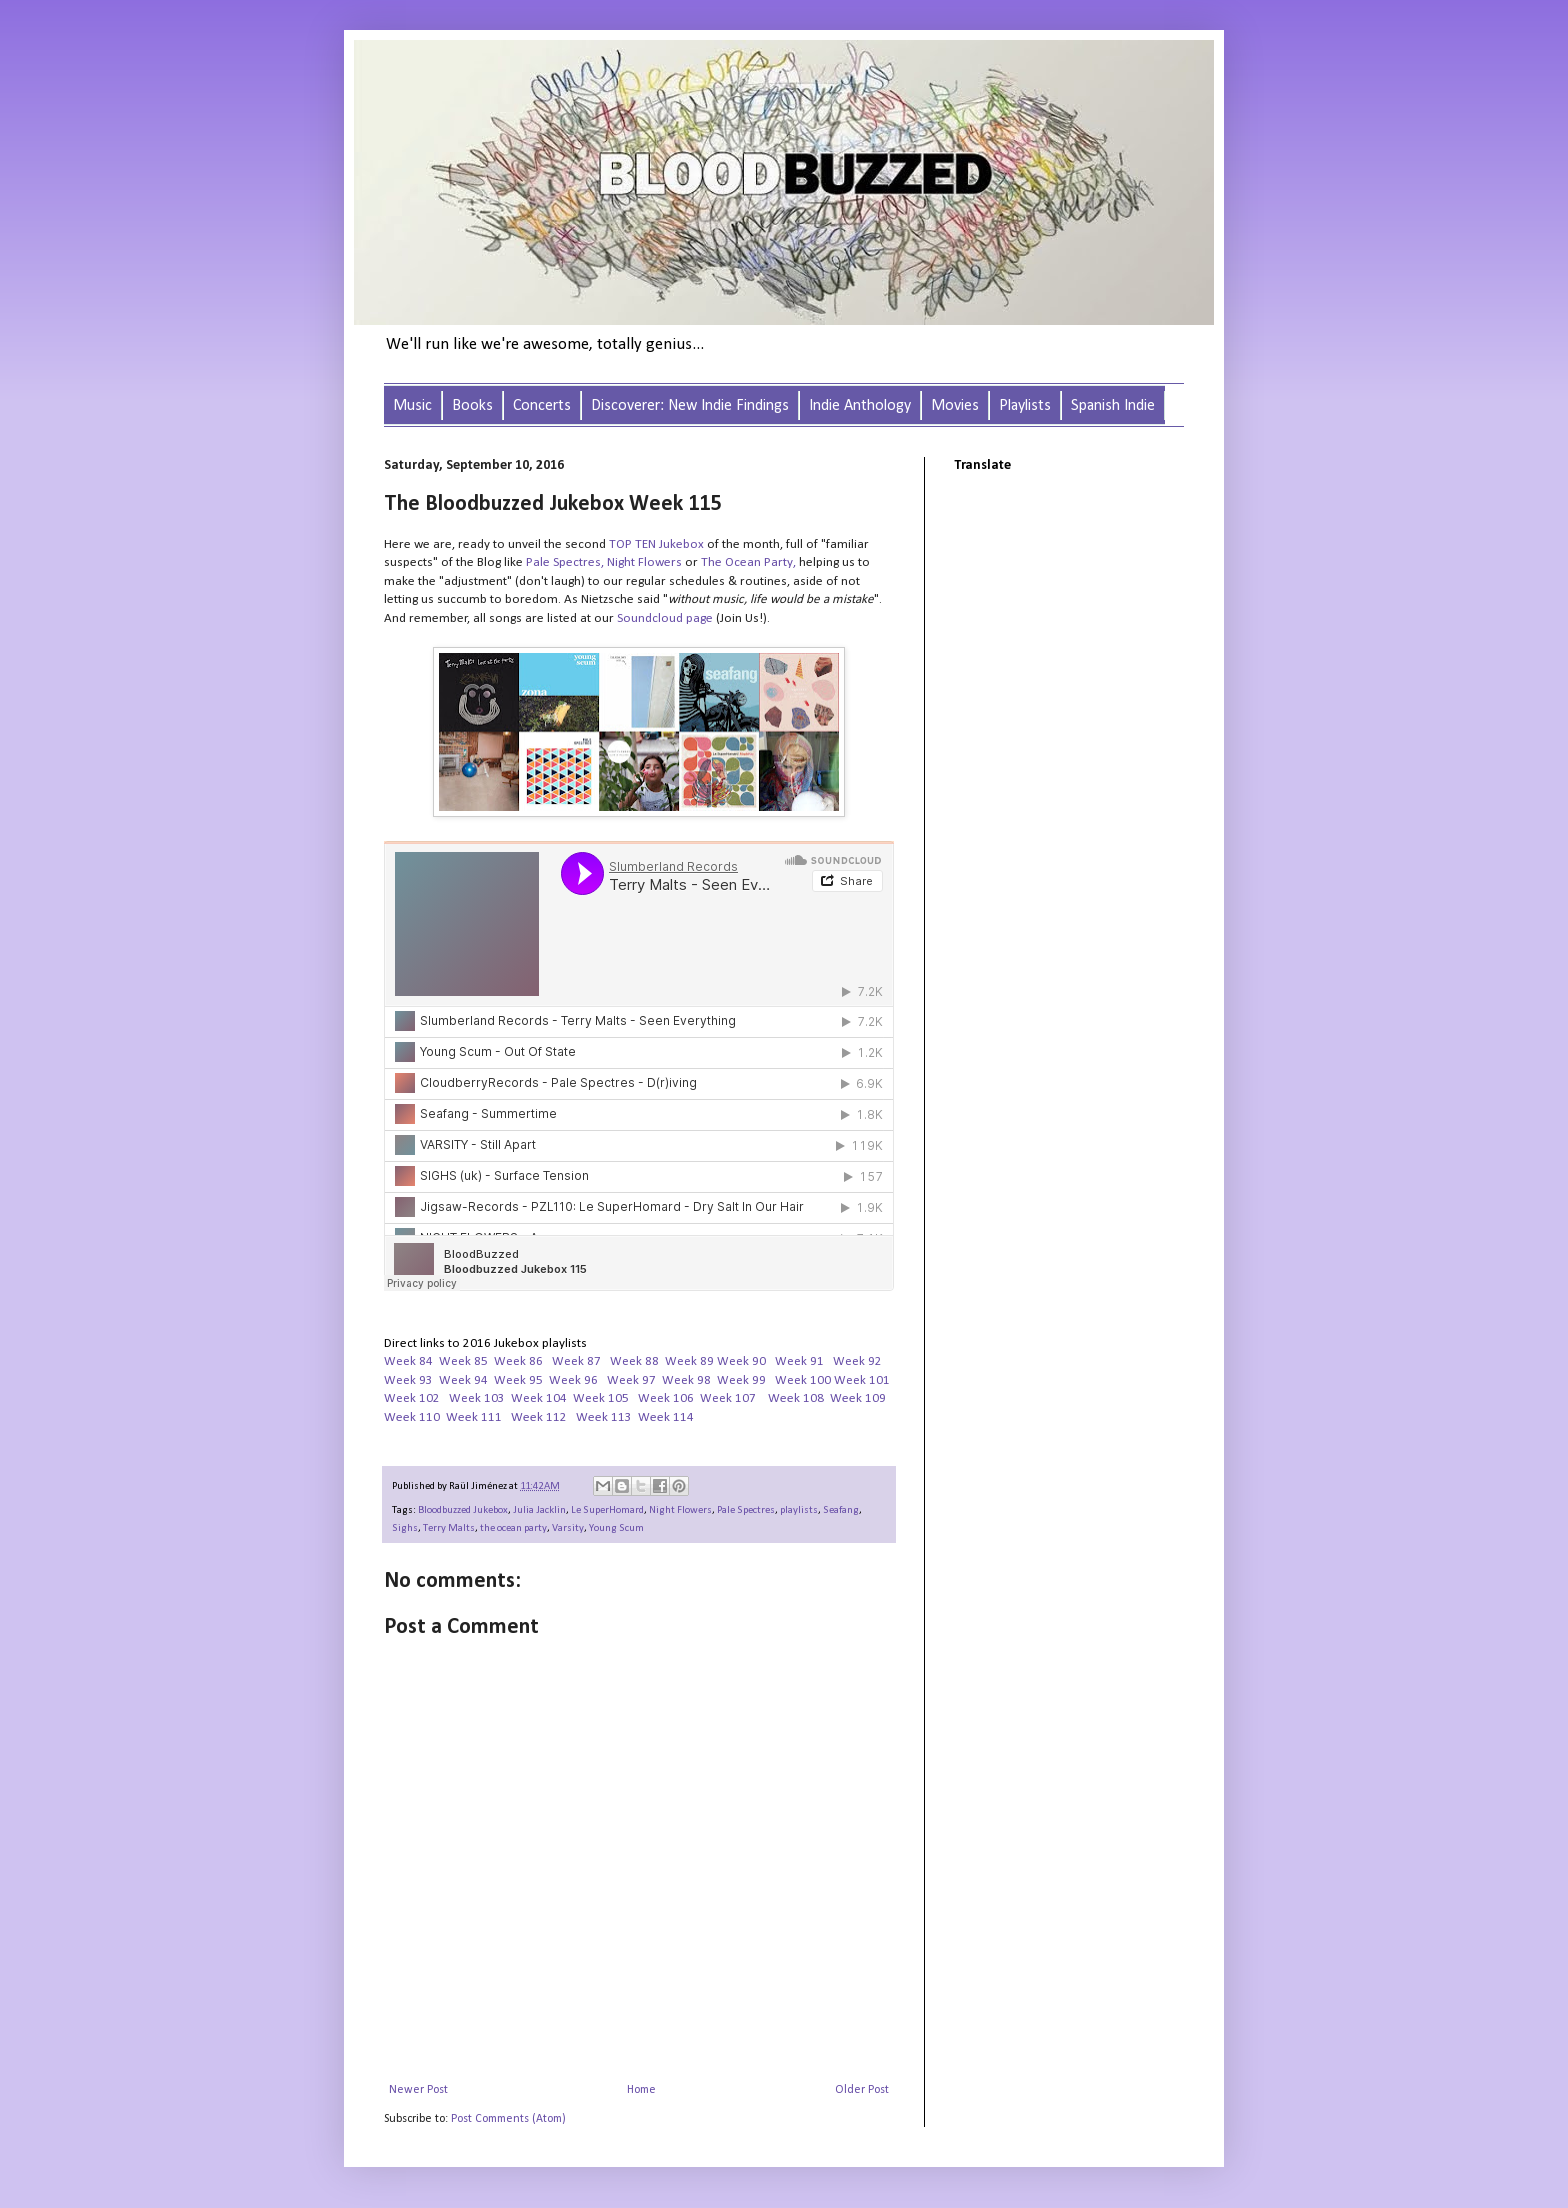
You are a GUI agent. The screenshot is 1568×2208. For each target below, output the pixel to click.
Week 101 (862, 1380)
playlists (799, 1510)
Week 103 (477, 1398)
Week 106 (666, 1398)
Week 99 (741, 1380)
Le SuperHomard (607, 1510)
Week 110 (412, 1417)
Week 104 (539, 1398)
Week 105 (601, 1398)
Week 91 (799, 1361)
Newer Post (418, 2090)
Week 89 (689, 1361)
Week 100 (803, 1380)
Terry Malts (449, 1528)
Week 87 (576, 1361)
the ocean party (513, 1528)
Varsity (568, 1528)
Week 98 (686, 1380)
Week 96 (573, 1380)
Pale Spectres (563, 562)
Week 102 (412, 1398)
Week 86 (518, 1361)
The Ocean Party (747, 562)
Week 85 (463, 1361)
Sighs (405, 1528)
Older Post (862, 2090)
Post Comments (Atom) (508, 2119)
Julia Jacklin (539, 1510)
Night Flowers (680, 1510)
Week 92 (857, 1361)
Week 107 (728, 1398)
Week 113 (604, 1417)
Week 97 (631, 1380)
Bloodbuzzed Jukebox (463, 1510)
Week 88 (634, 1361)
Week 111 (474, 1417)
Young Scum (616, 1528)
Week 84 (408, 1361)
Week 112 (539, 1417)
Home (641, 2090)
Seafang (841, 1510)
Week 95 (518, 1380)
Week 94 (463, 1380)
